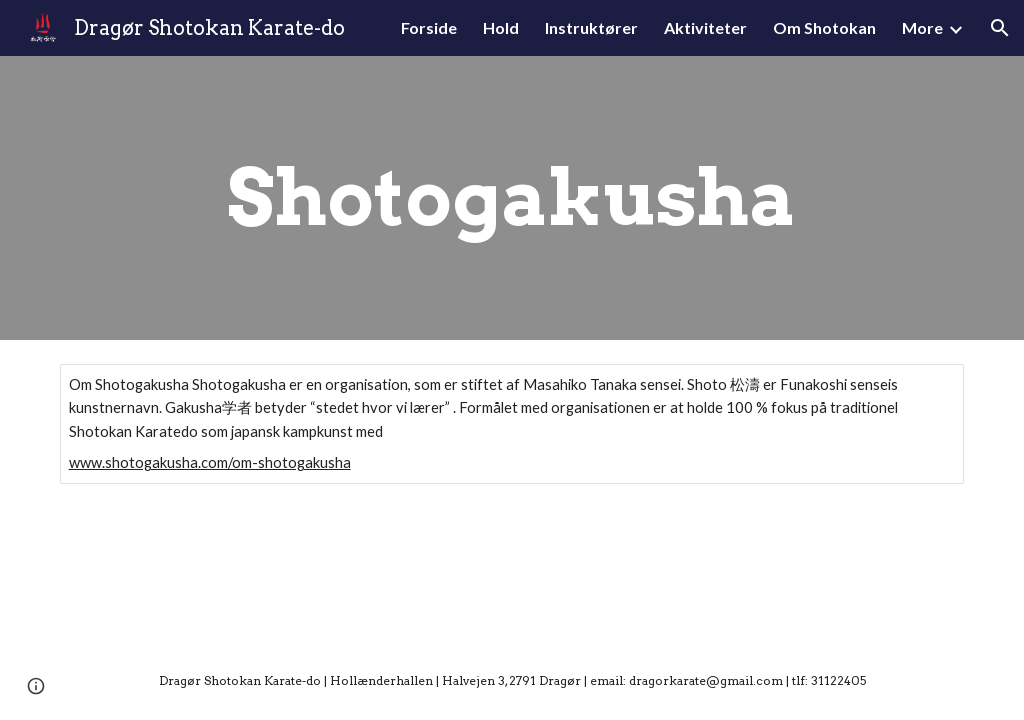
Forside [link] (429, 27)
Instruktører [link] (591, 27)
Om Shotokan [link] (824, 27)
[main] (511, 198)
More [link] (922, 27)
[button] (1000, 28)
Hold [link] (501, 27)
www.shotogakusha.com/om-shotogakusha (210, 462)
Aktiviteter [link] (705, 27)
